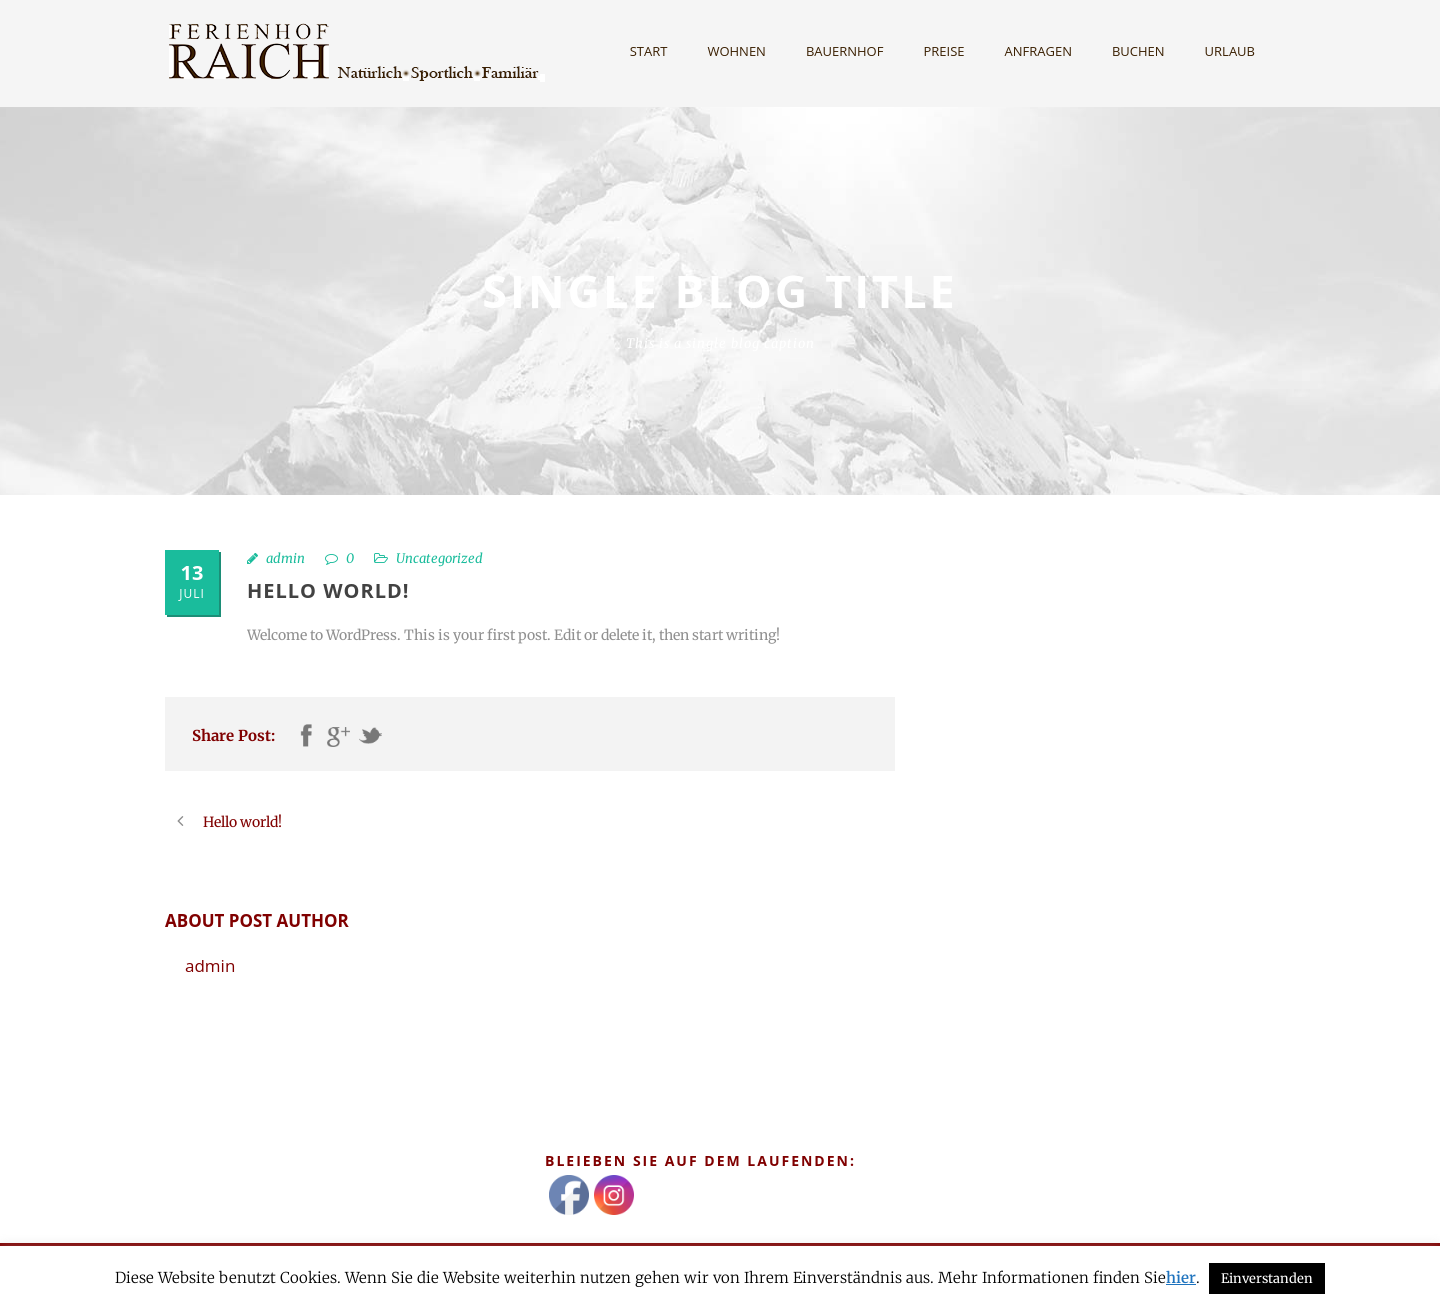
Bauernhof (845, 51)
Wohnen (736, 51)
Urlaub (1230, 51)
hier (1181, 1277)
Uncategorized (439, 558)
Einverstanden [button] (1267, 1278)
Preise (943, 51)
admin (285, 558)
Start (649, 51)
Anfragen (1038, 51)
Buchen (1138, 51)
